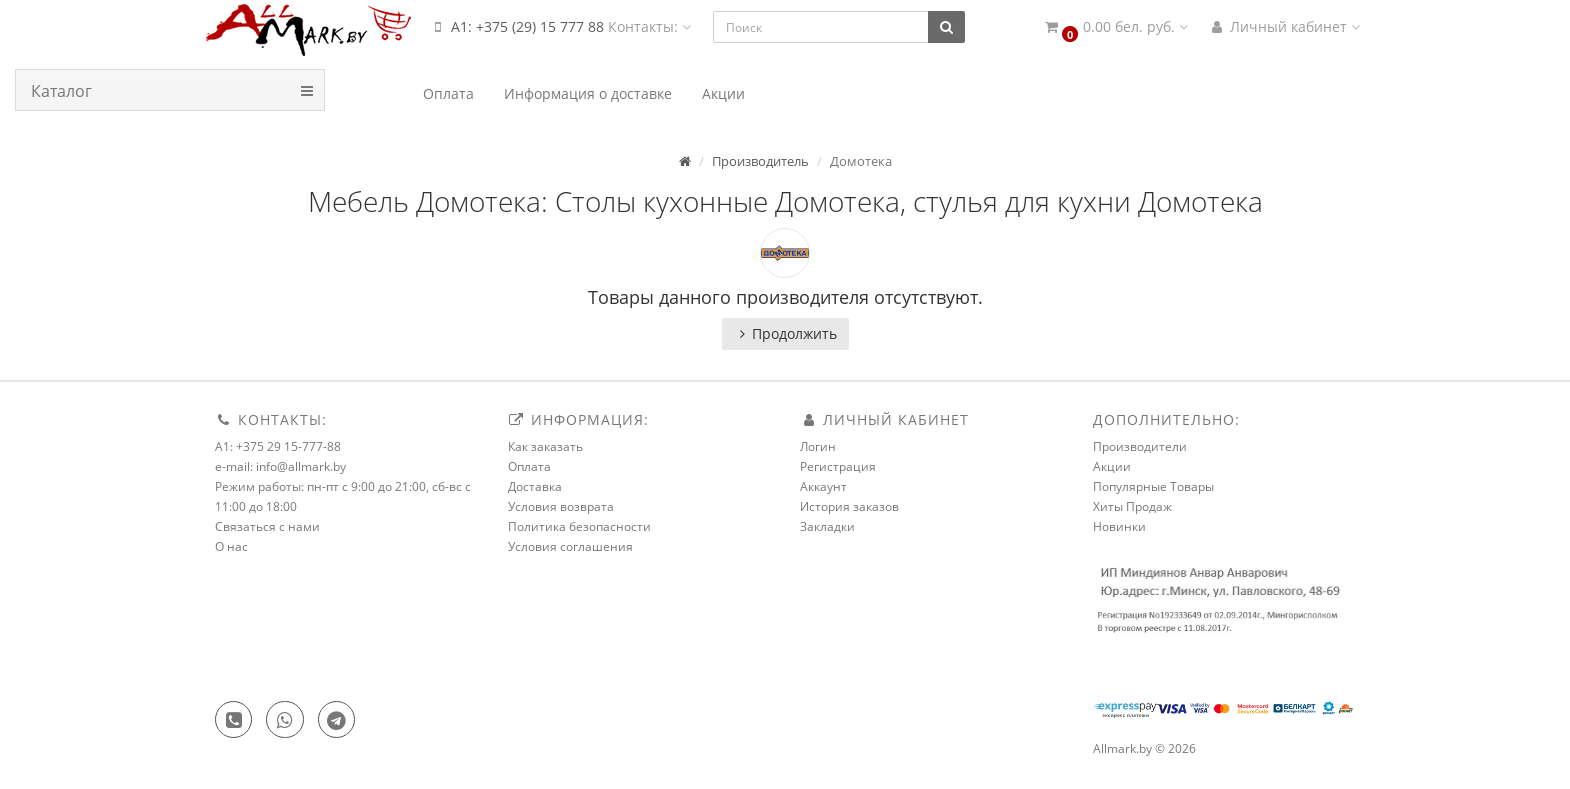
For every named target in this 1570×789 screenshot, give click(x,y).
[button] (1115, 27)
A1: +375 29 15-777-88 (278, 446)
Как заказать (545, 446)
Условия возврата (561, 506)
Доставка (535, 486)
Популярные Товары (1153, 486)
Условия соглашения (570, 546)
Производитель (760, 161)
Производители (1140, 446)
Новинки (1119, 526)
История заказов (849, 506)
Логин (818, 446)
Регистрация (838, 466)
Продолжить (785, 333)
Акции (1112, 466)
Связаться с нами (267, 526)
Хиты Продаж (1132, 506)
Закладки (827, 526)
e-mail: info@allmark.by (280, 466)
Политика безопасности (579, 526)
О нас (231, 546)
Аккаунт (823, 486)
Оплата (529, 466)
